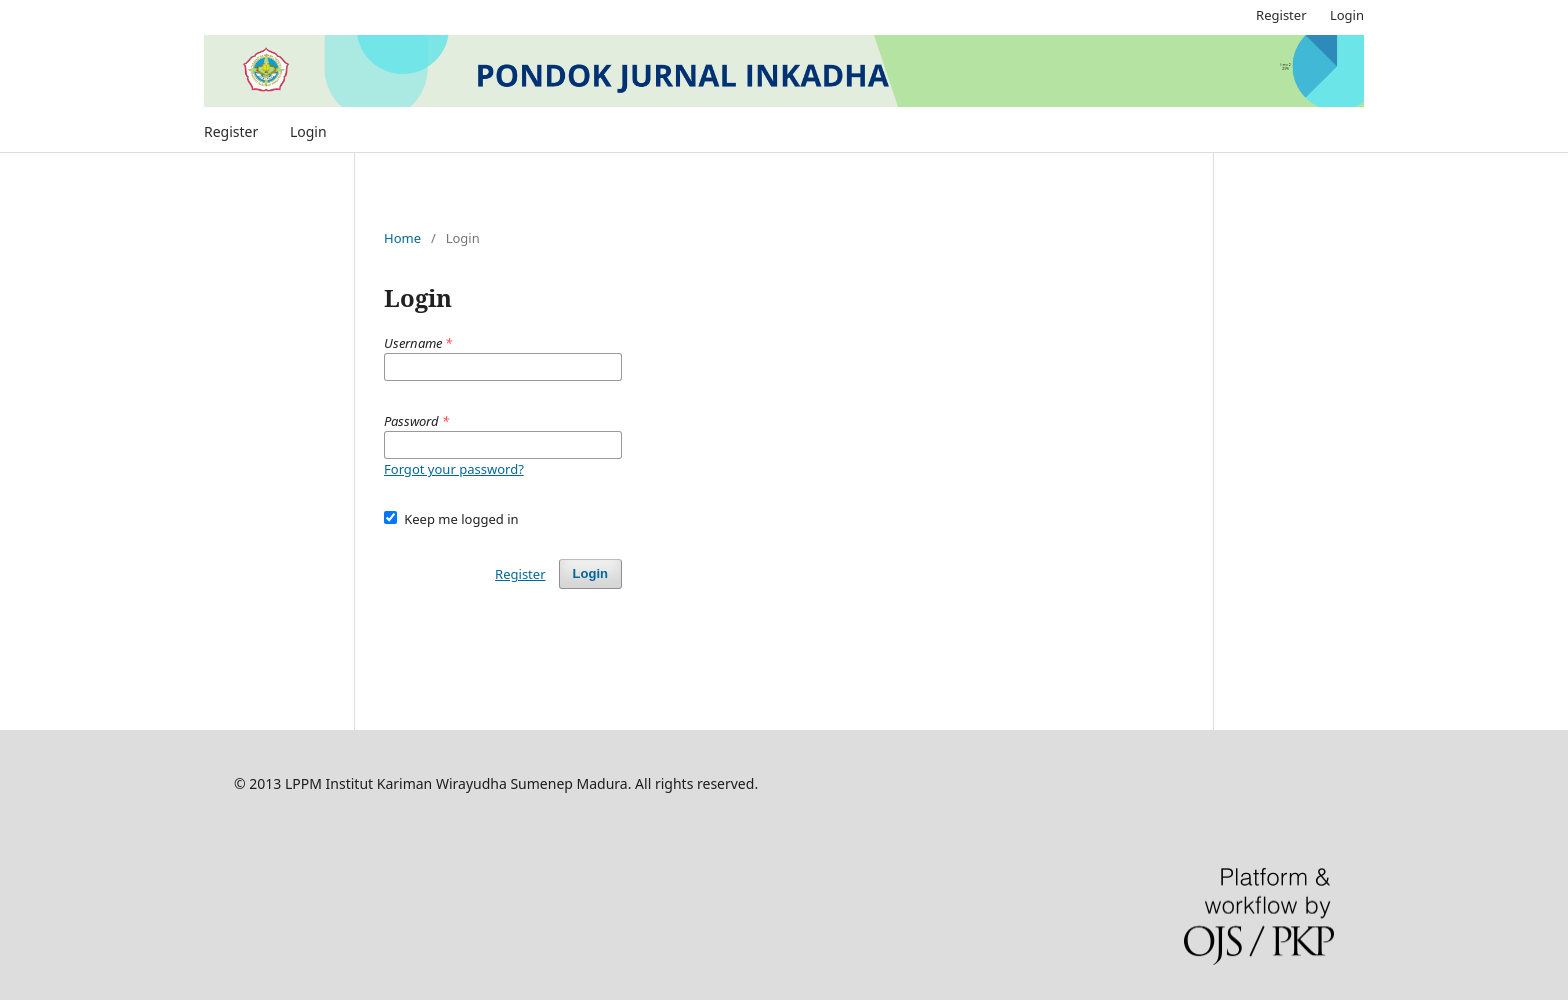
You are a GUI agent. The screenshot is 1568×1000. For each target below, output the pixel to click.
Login (308, 131)
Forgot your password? (454, 469)
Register (231, 131)
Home (402, 238)
